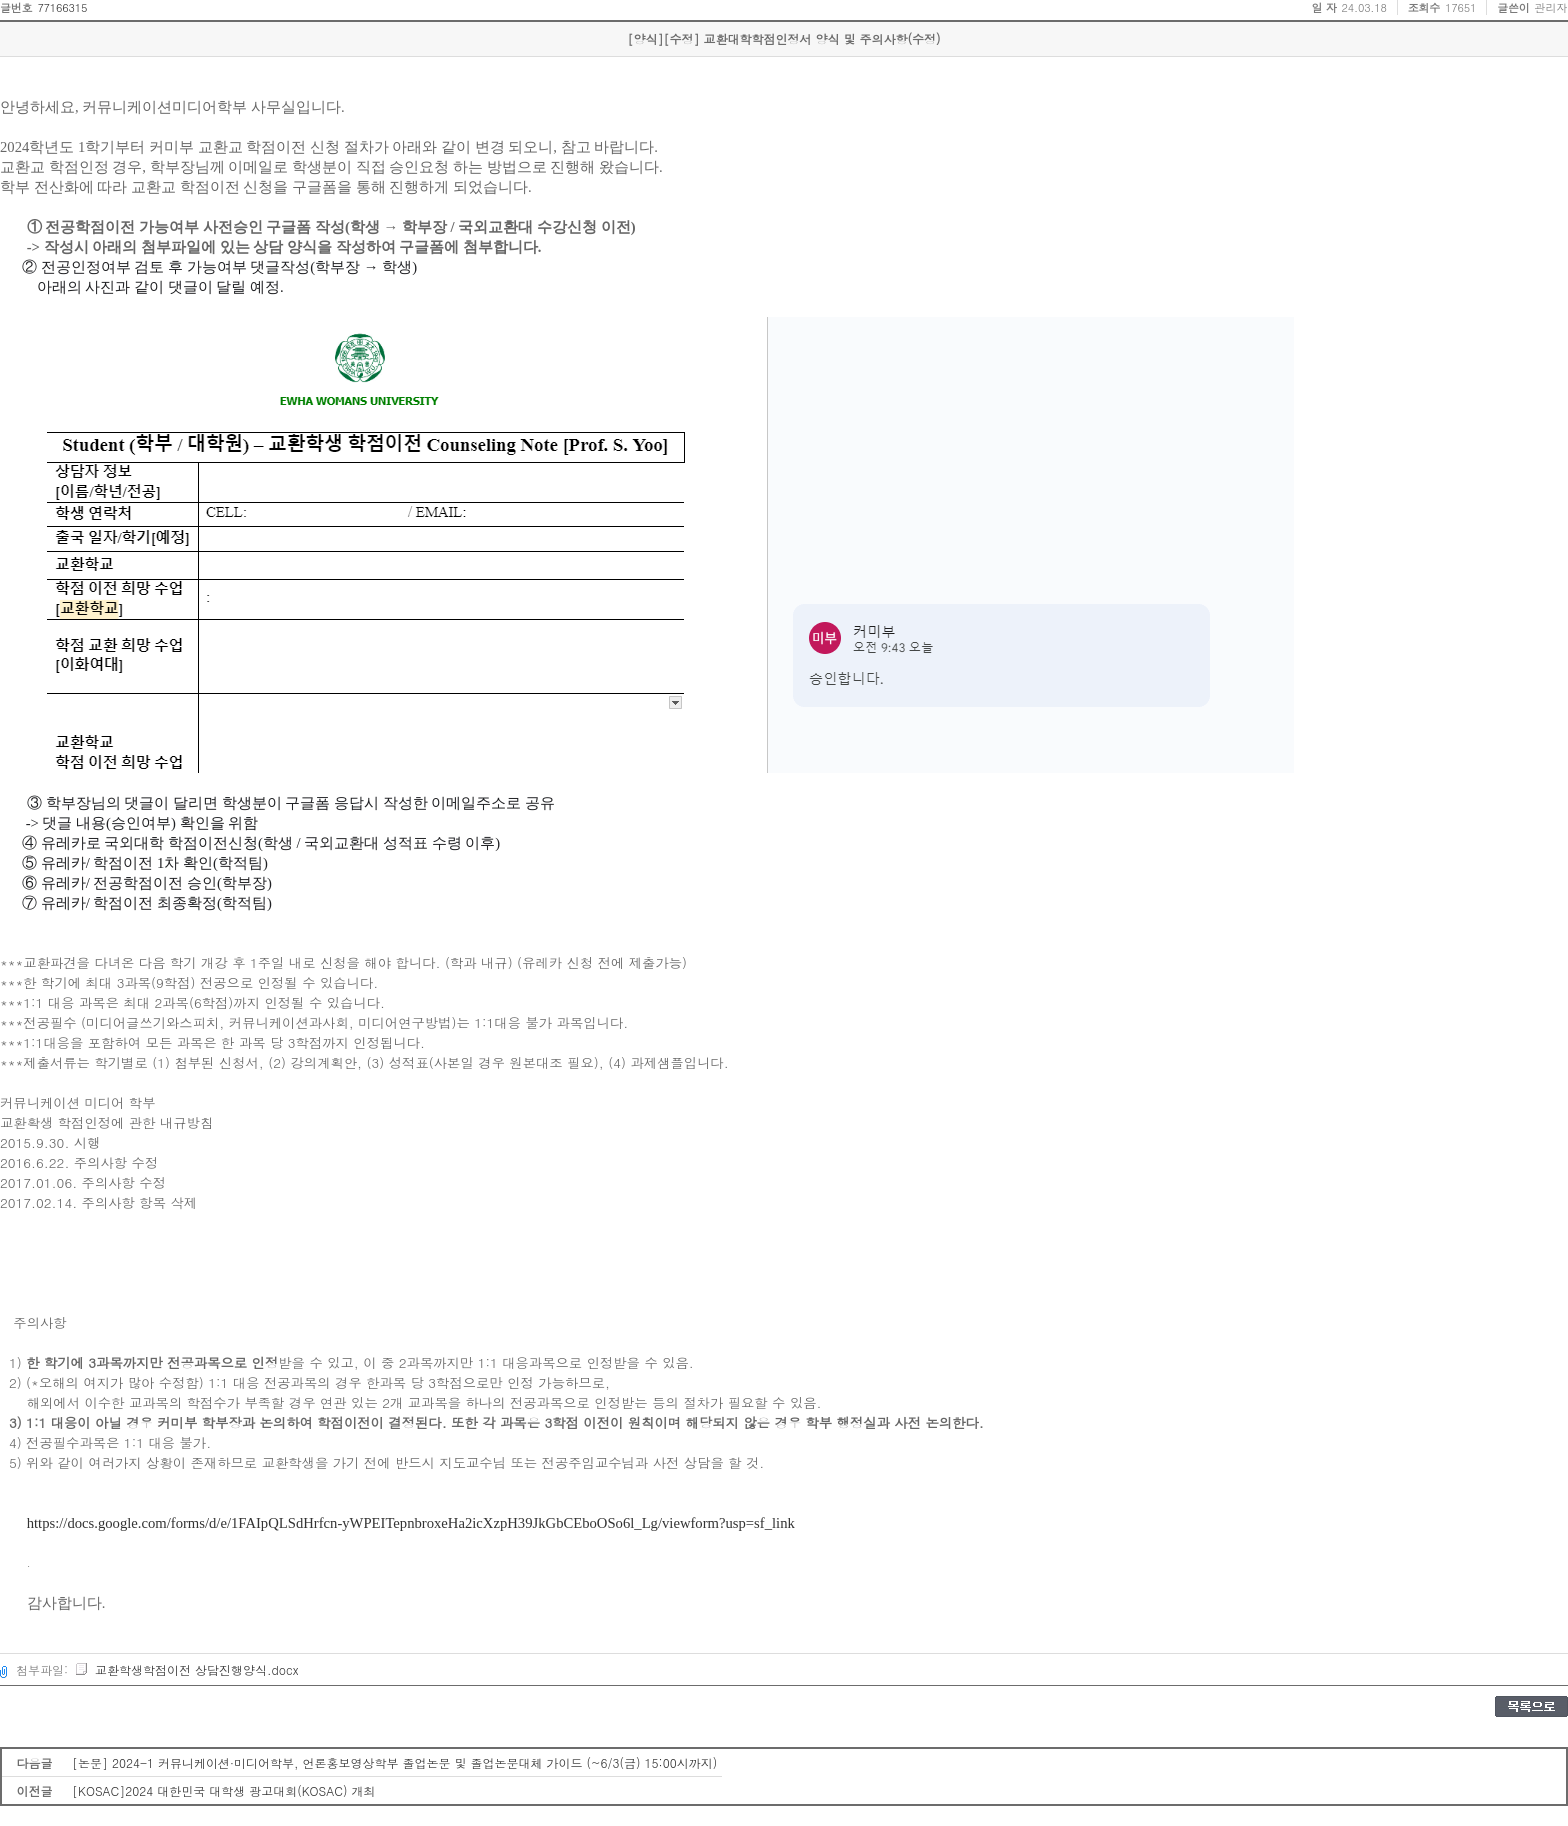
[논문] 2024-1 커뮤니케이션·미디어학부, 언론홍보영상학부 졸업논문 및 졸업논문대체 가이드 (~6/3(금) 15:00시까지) (394, 1762)
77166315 (62, 7)
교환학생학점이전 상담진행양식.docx (186, 1669)
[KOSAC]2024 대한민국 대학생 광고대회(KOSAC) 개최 (223, 1790)
